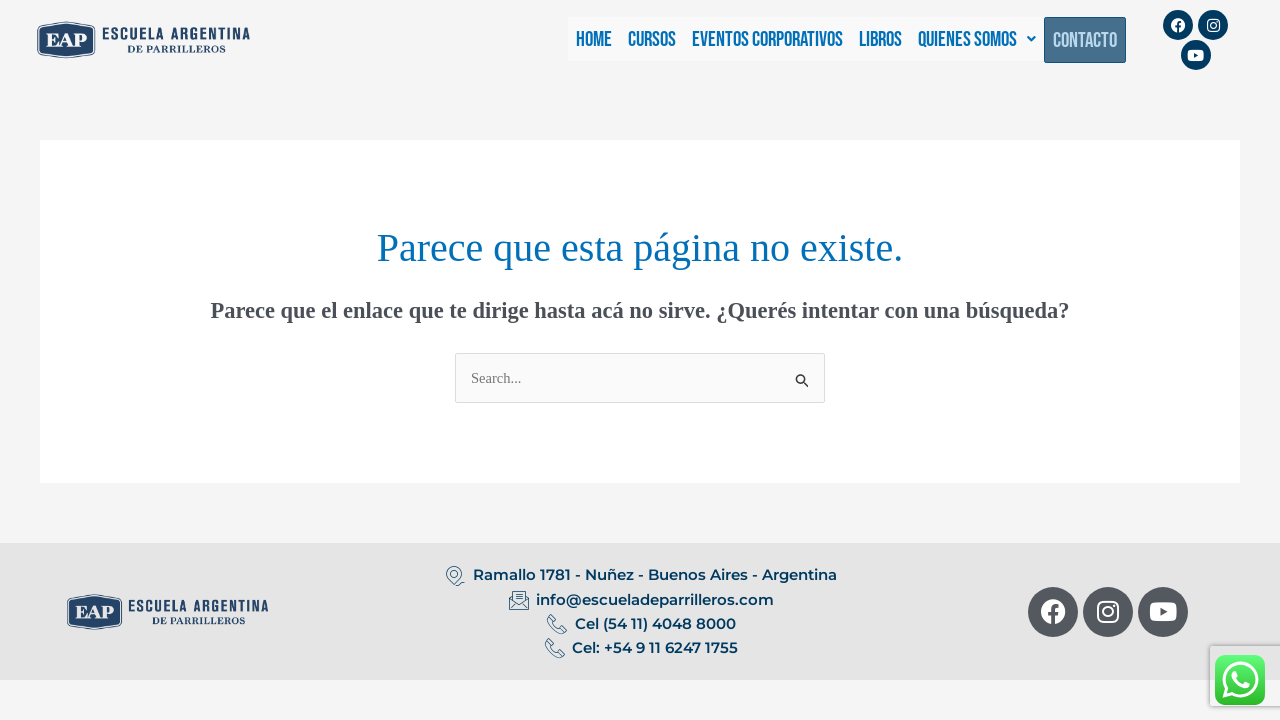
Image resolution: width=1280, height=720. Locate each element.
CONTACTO (1085, 40)
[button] (977, 39)
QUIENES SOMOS (977, 39)
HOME (594, 39)
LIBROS (880, 39)
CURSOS (652, 39)
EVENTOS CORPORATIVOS (767, 39)
